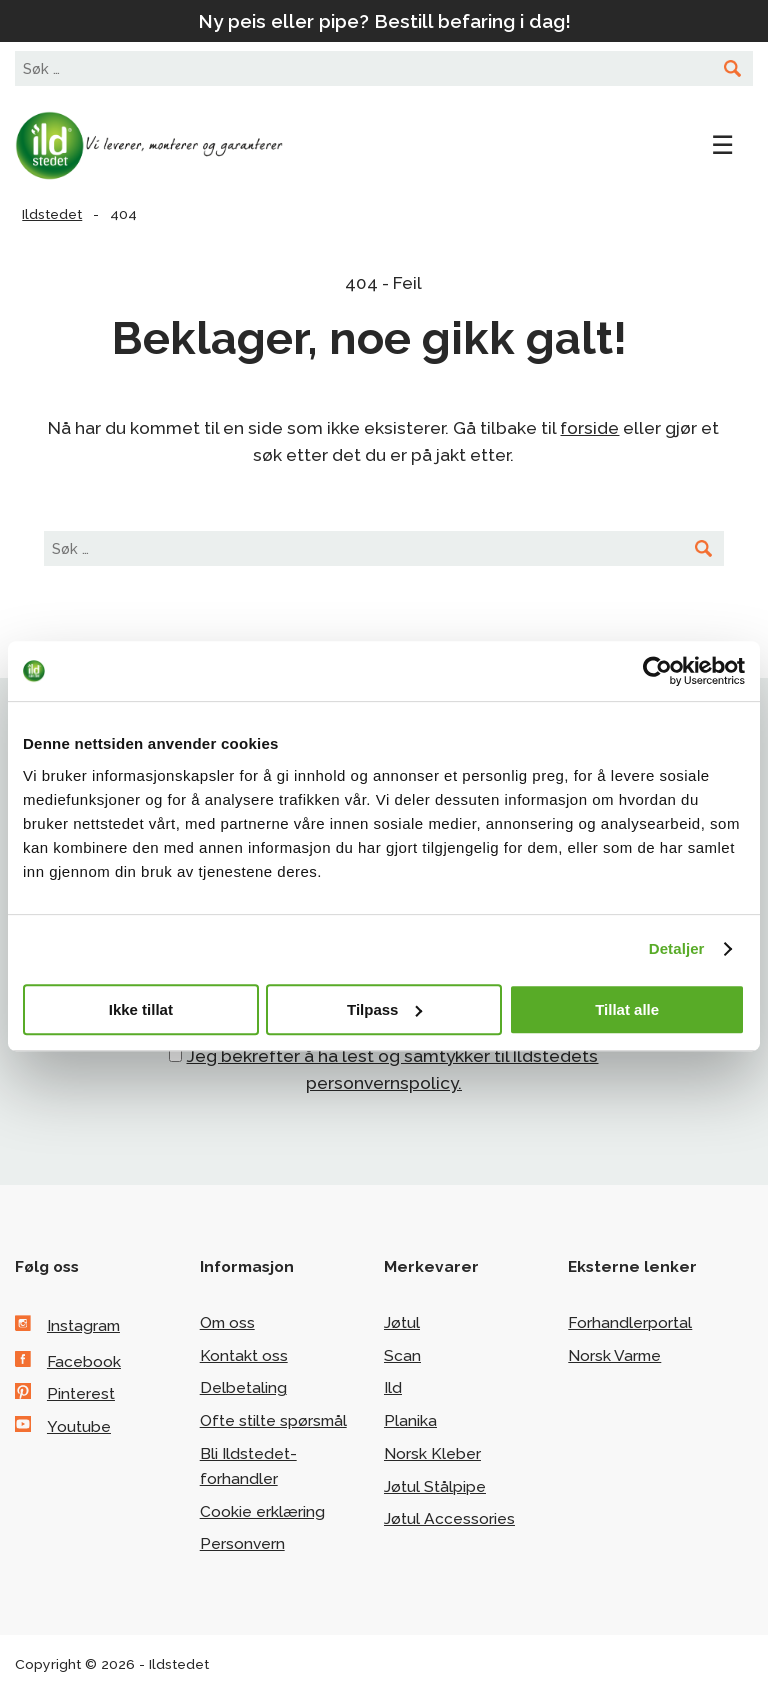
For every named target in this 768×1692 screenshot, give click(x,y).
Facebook (84, 1361)
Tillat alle (627, 1009)
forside (589, 428)
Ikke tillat (141, 1009)
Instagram (83, 1325)
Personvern (242, 1543)
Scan (402, 1355)
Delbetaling (243, 1387)
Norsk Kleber (432, 1453)
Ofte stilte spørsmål (273, 1420)
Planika (410, 1420)
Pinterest (81, 1393)
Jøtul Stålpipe (435, 1486)
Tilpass (384, 1009)
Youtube (79, 1426)
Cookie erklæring (262, 1511)
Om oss (227, 1322)
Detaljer (677, 948)
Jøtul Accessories (449, 1518)
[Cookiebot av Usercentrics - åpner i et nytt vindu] (657, 671)
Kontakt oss (244, 1355)
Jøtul (402, 1322)
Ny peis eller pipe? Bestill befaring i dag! (384, 21)
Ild (393, 1387)
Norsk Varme (614, 1355)
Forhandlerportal (630, 1322)
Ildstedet (165, 146)
